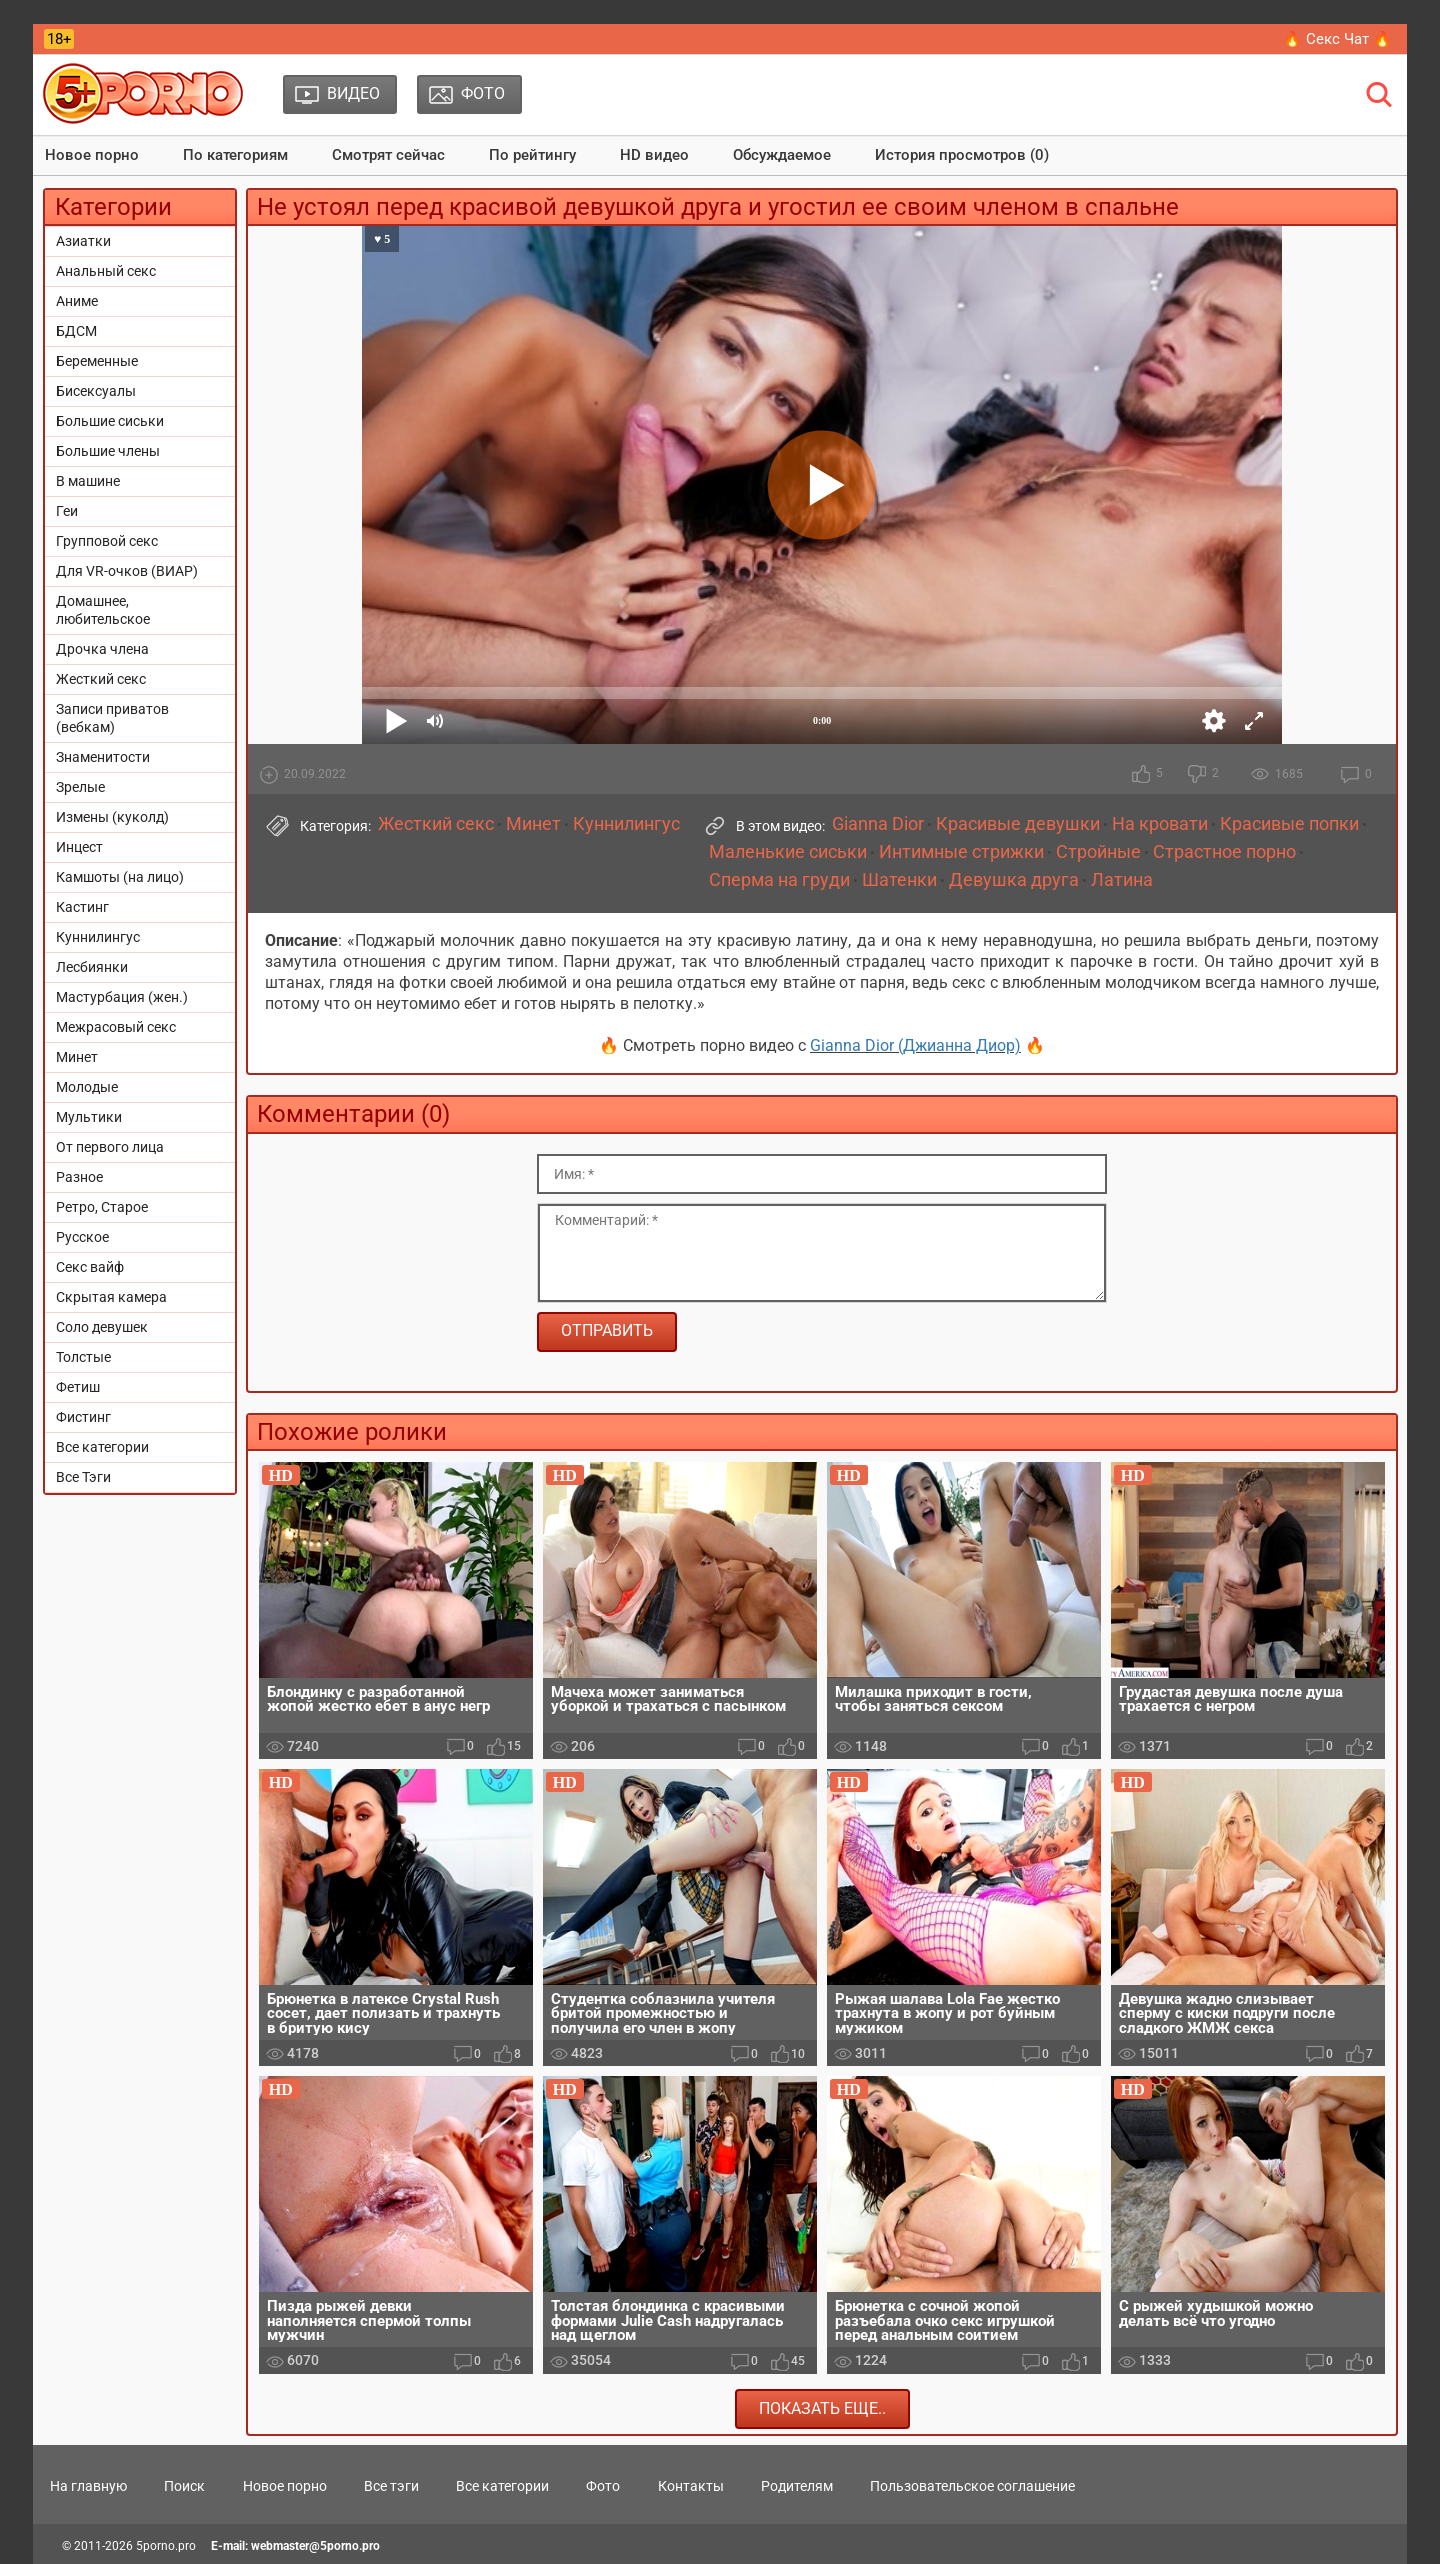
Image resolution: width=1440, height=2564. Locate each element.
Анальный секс (106, 271)
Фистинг (83, 1417)
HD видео (654, 155)
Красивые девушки (1018, 824)
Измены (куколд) (112, 817)
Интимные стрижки (961, 852)
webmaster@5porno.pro (315, 2546)
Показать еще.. (822, 2408)
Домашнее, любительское (103, 610)
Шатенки (899, 880)
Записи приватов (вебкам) (112, 718)
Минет (77, 1057)
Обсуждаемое (782, 155)
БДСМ (76, 331)
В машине (88, 481)
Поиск (184, 2486)
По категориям (235, 155)
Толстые (83, 1357)
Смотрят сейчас (388, 155)
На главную (88, 2486)
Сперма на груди (779, 880)
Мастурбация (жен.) (122, 997)
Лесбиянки (92, 967)
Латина (1122, 880)
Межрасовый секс (116, 1027)
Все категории (102, 1447)
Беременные (97, 361)
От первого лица (110, 1147)
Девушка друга (1014, 880)
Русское (82, 1237)
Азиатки (83, 241)
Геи (67, 511)
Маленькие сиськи (788, 852)
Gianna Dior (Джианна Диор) (915, 1045)
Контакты (691, 2486)
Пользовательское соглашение (972, 2486)
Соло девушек (102, 1327)
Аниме (77, 301)
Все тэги (391, 2486)
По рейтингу (532, 155)
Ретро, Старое (102, 1207)
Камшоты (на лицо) (120, 877)
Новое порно (92, 155)
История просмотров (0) (962, 155)
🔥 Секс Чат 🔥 (1337, 39)
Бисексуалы (96, 391)
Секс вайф (90, 1267)
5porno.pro (166, 2546)
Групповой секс (107, 541)
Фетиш (78, 1387)
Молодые (87, 1087)
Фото (603, 2486)
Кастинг (82, 907)
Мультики (89, 1117)
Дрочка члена (102, 649)
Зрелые (80, 787)
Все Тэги (83, 1477)
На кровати (1160, 824)
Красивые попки (1289, 824)
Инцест (79, 847)
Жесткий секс (101, 679)
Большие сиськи (110, 421)
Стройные (1098, 852)
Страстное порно (1224, 852)
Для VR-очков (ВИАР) (127, 571)
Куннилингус (98, 937)
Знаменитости (103, 757)
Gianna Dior (878, 824)
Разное (79, 1177)
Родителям (797, 2486)
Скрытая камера (111, 1297)
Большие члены (108, 451)
